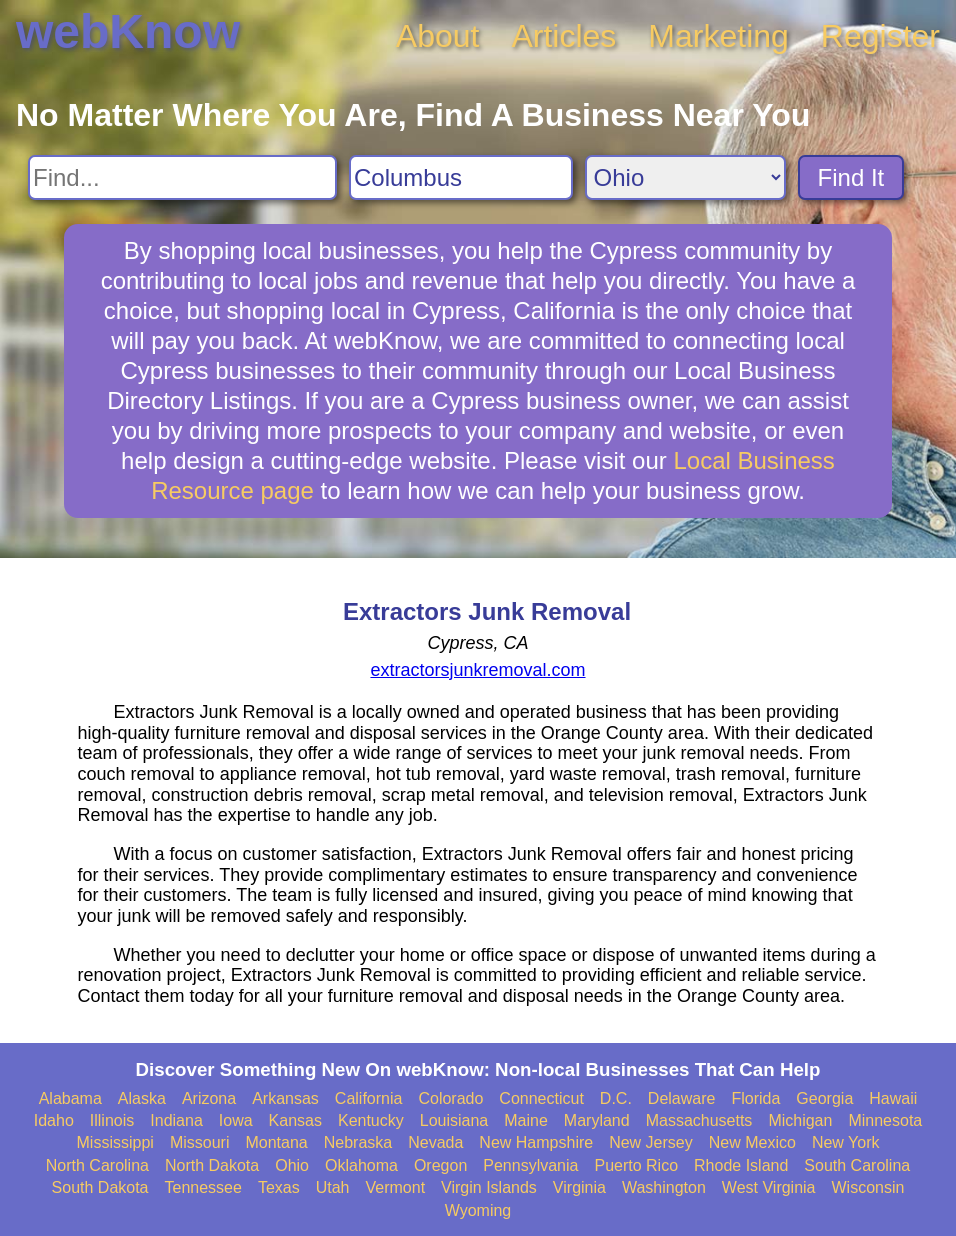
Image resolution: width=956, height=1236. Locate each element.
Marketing (718, 36)
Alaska (142, 1098)
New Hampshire (536, 1142)
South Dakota (100, 1187)
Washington (664, 1187)
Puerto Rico (636, 1165)
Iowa (236, 1120)
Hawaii (893, 1098)
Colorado (450, 1098)
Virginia (579, 1187)
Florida (755, 1098)
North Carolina (97, 1165)
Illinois (112, 1120)
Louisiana (454, 1120)
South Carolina (857, 1165)
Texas (279, 1187)
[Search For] (182, 177)
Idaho (54, 1120)
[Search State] (685, 177)
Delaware (682, 1098)
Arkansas (285, 1098)
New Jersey (651, 1142)
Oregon (440, 1165)
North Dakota (212, 1165)
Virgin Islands (489, 1187)
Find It (851, 177)
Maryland (597, 1120)
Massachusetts (699, 1120)
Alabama (70, 1098)
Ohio (292, 1165)
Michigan (800, 1120)
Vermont (396, 1187)
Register (880, 36)
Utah (333, 1187)
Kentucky (371, 1120)
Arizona (209, 1098)
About (438, 36)
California (369, 1098)
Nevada (435, 1142)
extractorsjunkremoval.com (477, 670)
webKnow (128, 31)
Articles (563, 36)
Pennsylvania (530, 1165)
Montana (276, 1142)
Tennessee (203, 1187)
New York (846, 1142)
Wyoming (478, 1210)
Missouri (200, 1142)
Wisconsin (868, 1187)
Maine (526, 1120)
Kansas (295, 1120)
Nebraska (358, 1142)
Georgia (824, 1098)
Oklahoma (361, 1165)
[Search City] (461, 177)
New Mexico (752, 1142)
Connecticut (541, 1098)
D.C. (616, 1098)
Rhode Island (741, 1165)
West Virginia (769, 1187)
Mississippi (115, 1142)
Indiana (176, 1120)
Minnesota (885, 1120)
